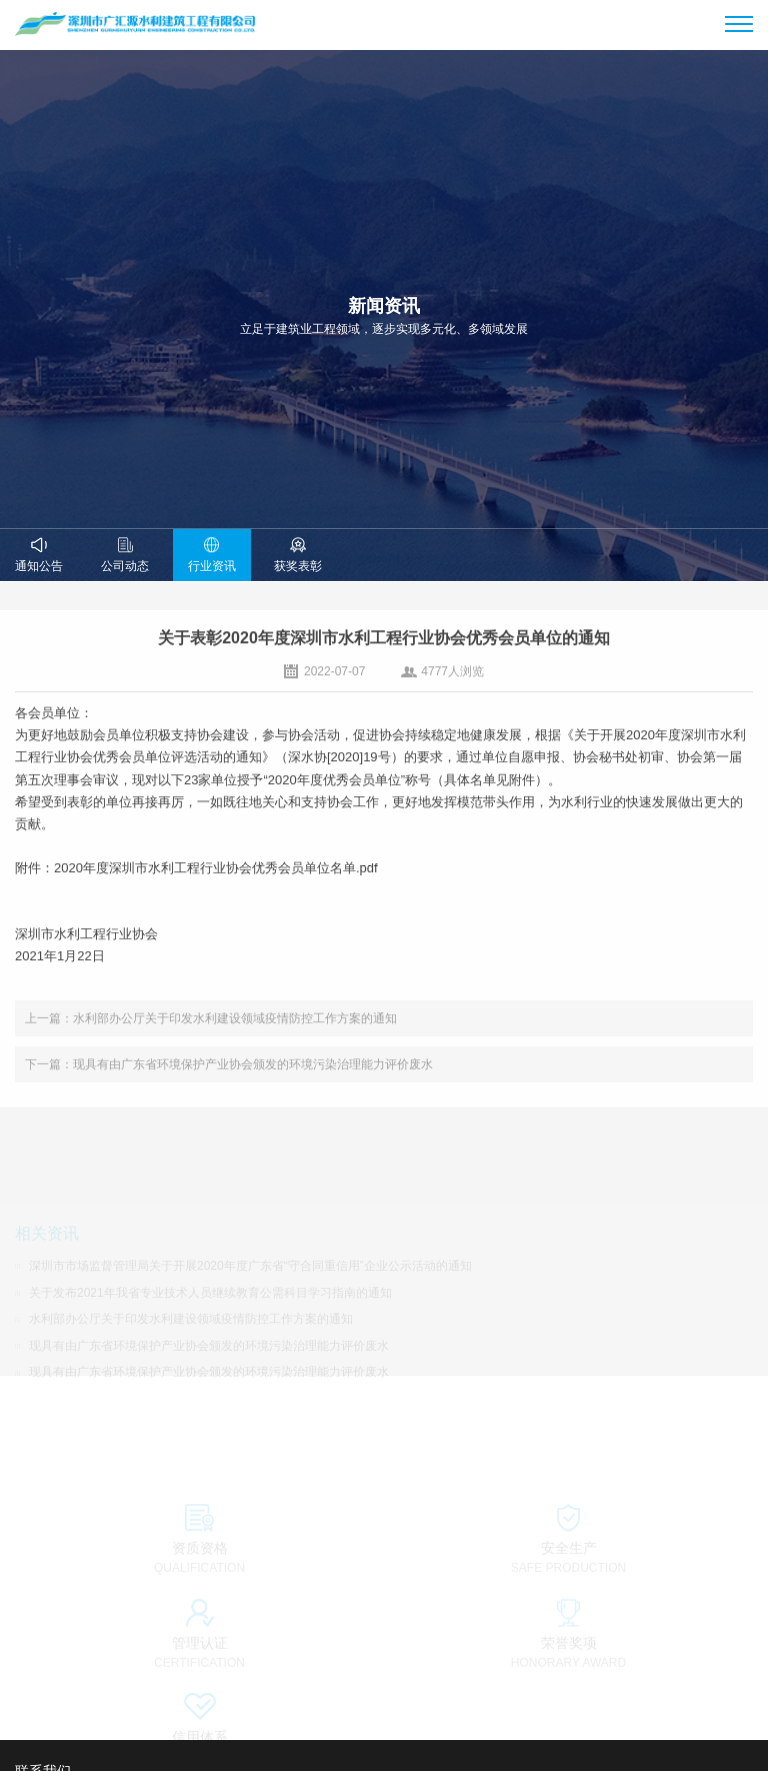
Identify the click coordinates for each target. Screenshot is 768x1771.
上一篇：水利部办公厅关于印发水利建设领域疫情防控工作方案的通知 (211, 1028)
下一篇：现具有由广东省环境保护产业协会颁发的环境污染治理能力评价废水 (229, 1074)
